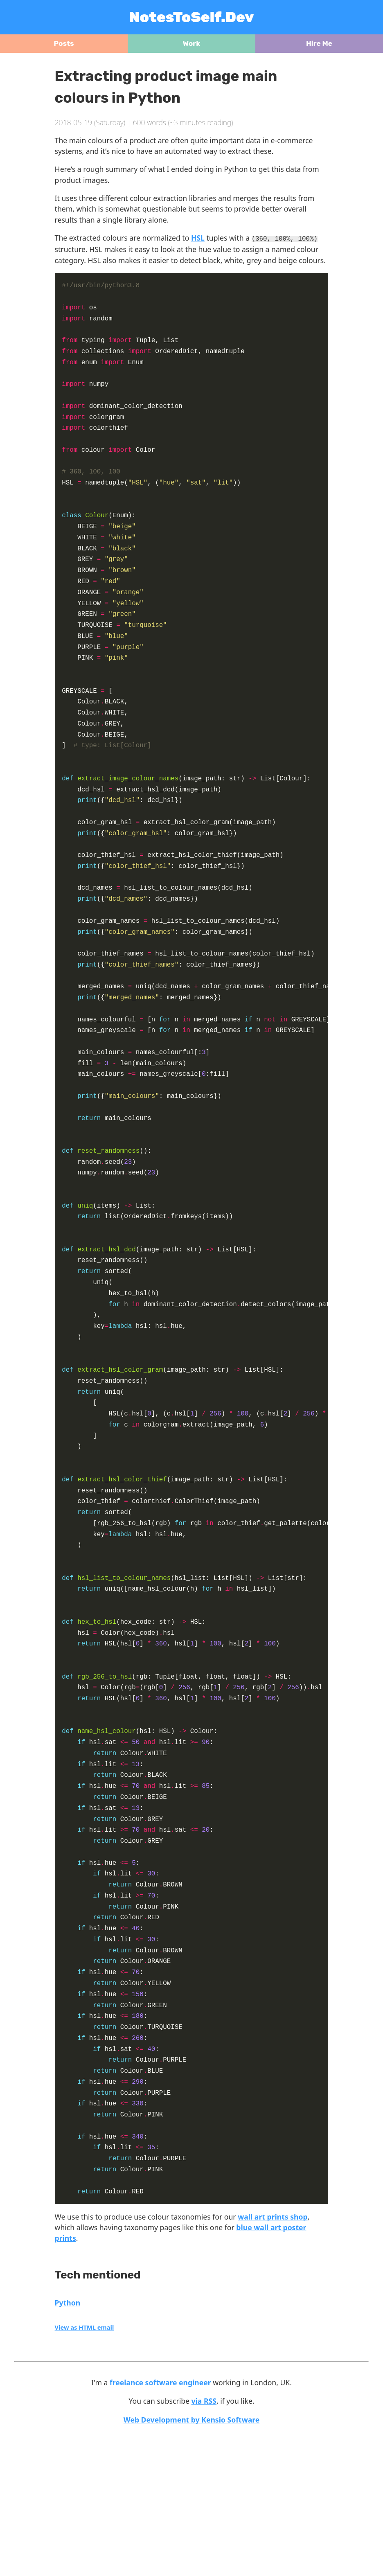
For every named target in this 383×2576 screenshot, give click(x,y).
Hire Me (319, 43)
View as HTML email (84, 2470)
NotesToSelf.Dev (191, 17)
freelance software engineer (160, 2526)
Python (67, 2446)
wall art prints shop (272, 2360)
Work (192, 43)
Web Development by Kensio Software (192, 2563)
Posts (64, 43)
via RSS (204, 2544)
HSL (198, 238)
